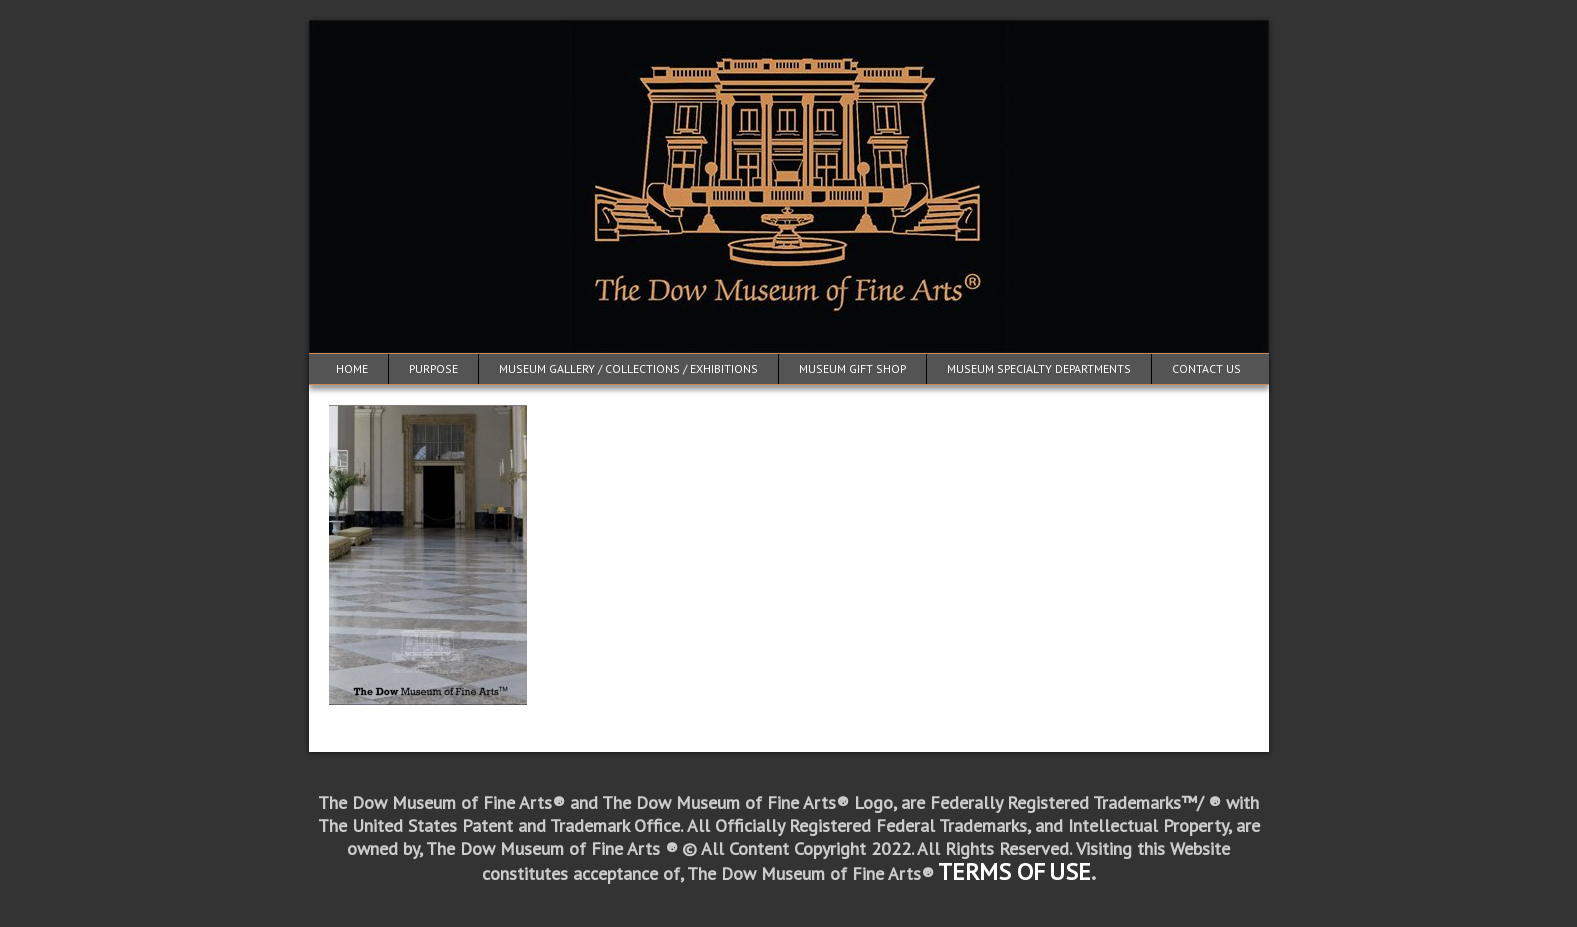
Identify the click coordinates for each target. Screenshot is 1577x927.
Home (352, 368)
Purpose (433, 368)
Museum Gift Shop (852, 368)
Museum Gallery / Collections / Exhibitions (628, 368)
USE (1070, 871)
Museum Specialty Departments (1039, 368)
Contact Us (1206, 368)
